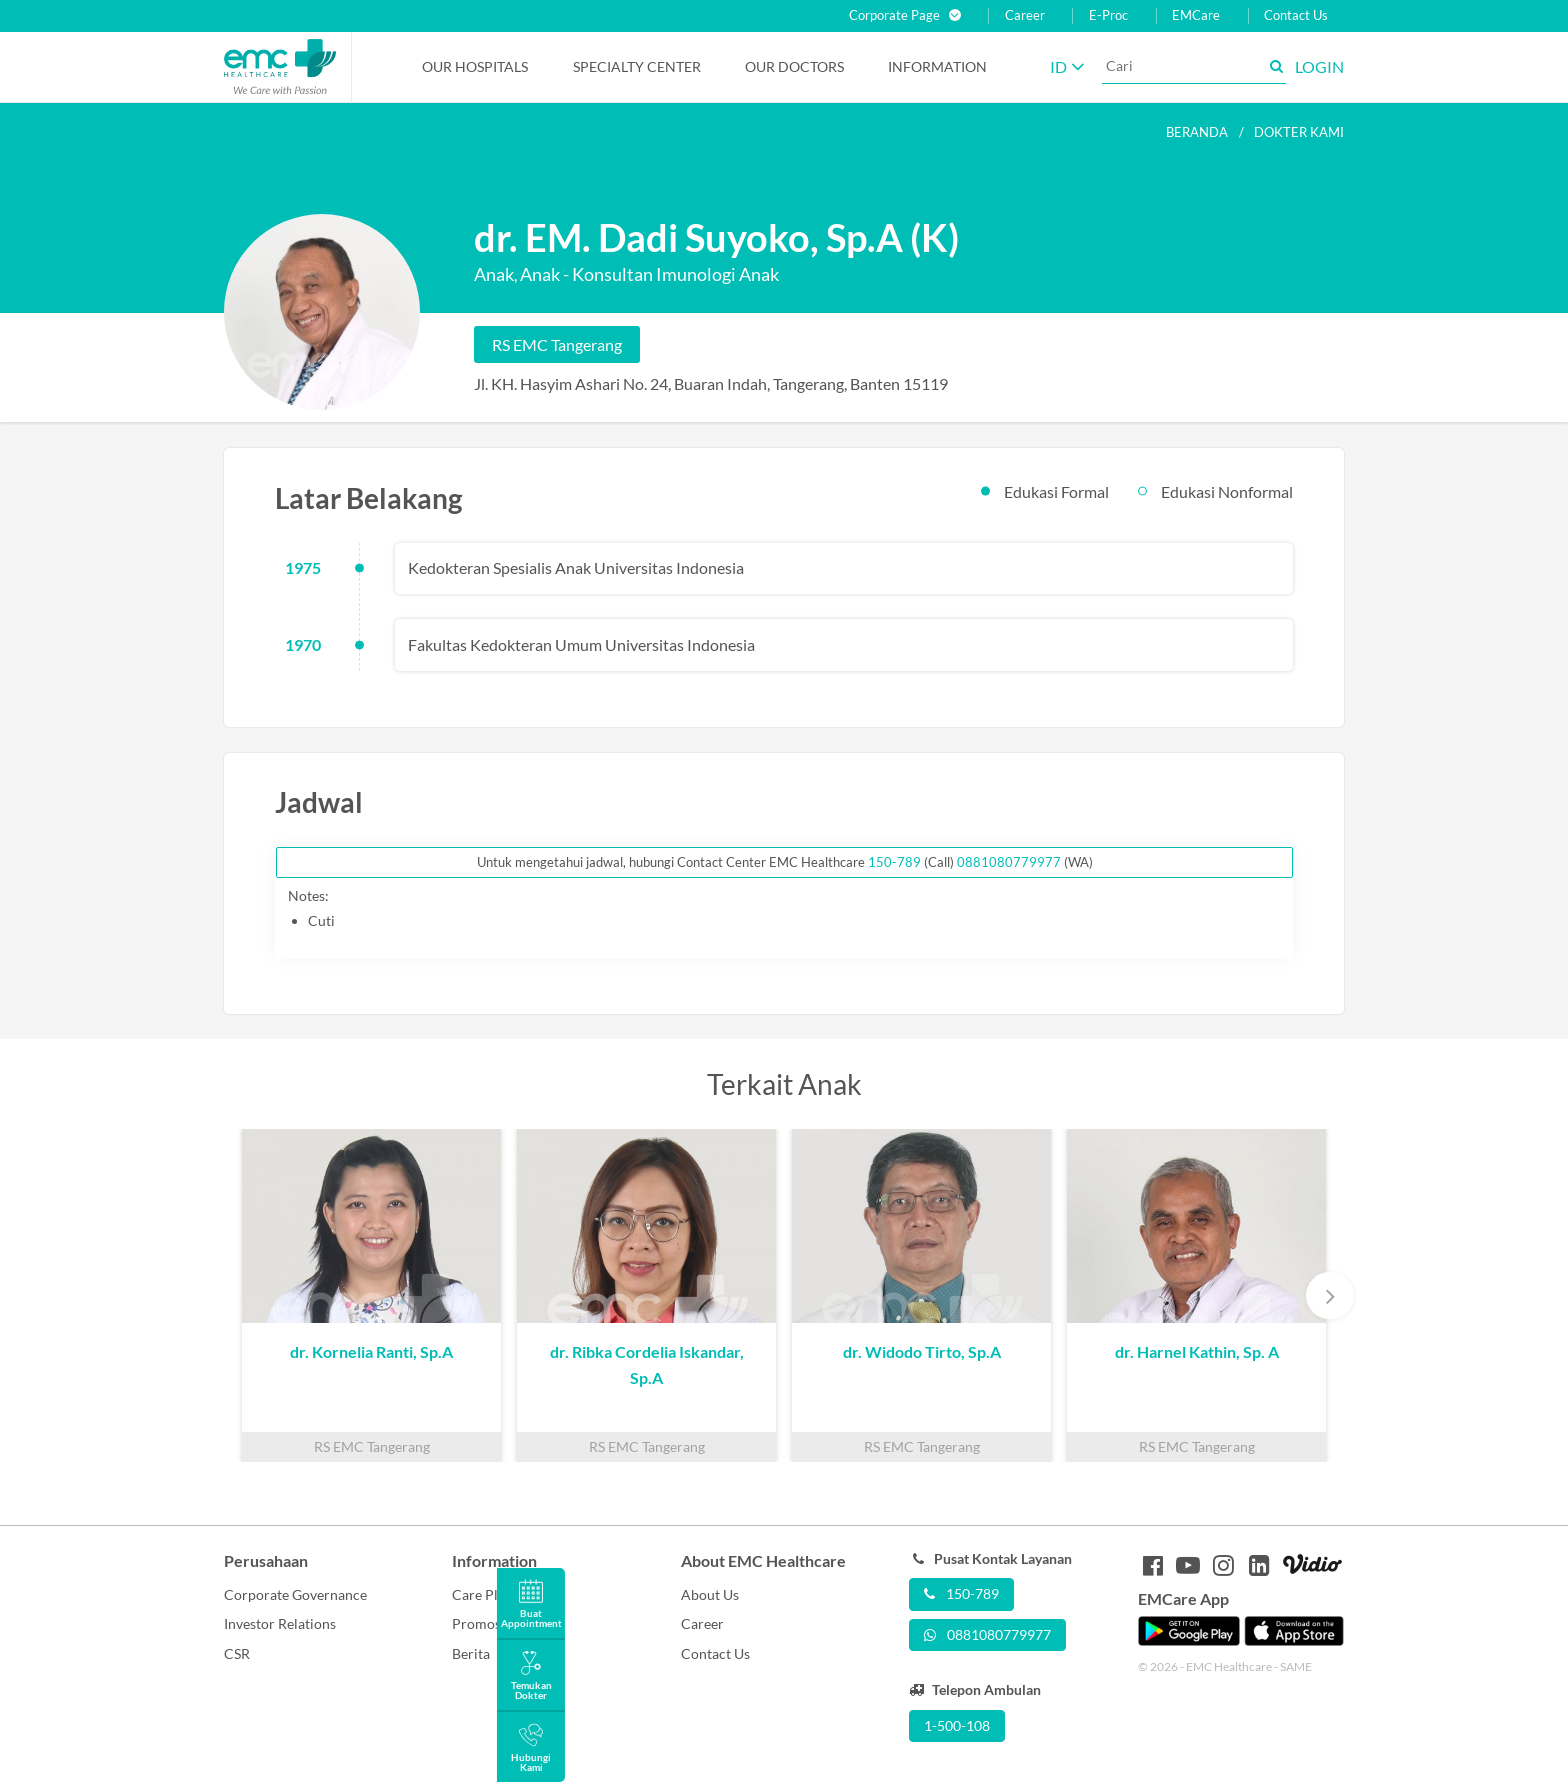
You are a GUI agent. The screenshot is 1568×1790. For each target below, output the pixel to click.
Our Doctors (794, 66)
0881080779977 (1009, 862)
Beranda (1197, 132)
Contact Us (1296, 15)
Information (937, 66)
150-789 (896, 862)
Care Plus (482, 1594)
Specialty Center (637, 66)
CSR (237, 1653)
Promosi (478, 1623)
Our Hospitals (475, 66)
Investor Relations (280, 1623)
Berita (471, 1653)
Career (1025, 15)
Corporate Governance (295, 1594)
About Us (710, 1594)
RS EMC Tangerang (557, 344)
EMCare (1196, 15)
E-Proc (1108, 15)
